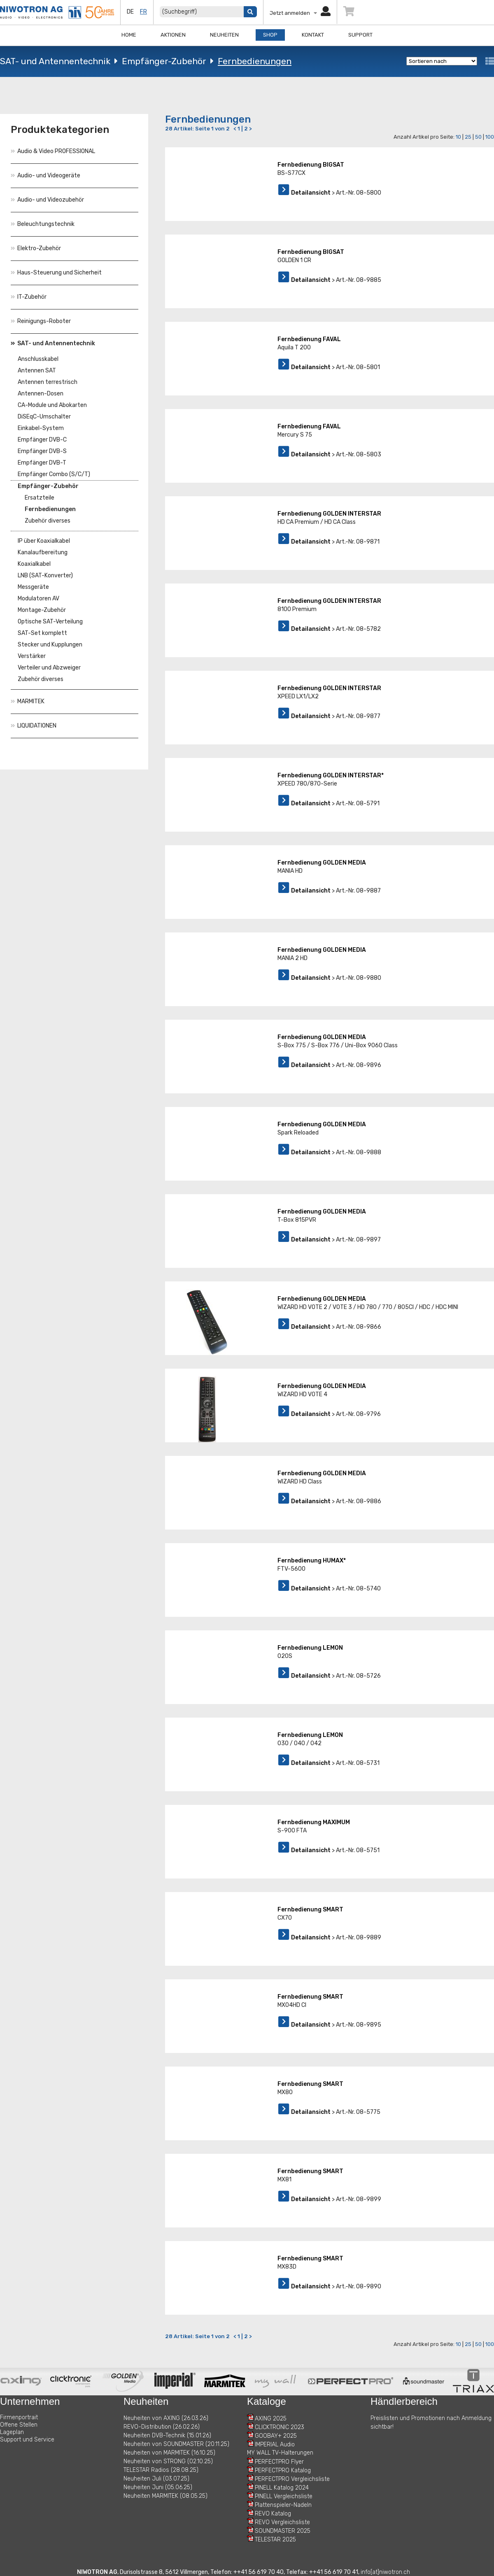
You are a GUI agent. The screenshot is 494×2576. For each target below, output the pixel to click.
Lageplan (12, 2432)
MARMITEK (27, 701)
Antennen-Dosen (40, 393)
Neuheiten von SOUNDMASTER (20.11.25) (176, 2444)
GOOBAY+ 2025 (276, 2435)
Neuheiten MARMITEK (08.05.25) (165, 2495)
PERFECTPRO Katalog (283, 2470)
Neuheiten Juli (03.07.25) (156, 2478)
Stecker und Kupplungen (50, 644)
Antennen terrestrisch (47, 382)
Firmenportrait (19, 2417)
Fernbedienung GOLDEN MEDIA (321, 862)
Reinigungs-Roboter (41, 321)
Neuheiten (224, 35)
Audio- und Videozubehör (47, 199)
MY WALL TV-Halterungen (280, 2452)
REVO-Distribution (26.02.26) (162, 2426)
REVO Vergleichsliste (282, 2522)
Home (128, 35)
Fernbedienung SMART (310, 1909)
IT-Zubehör (29, 296)
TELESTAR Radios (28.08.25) (161, 2470)
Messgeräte (33, 587)
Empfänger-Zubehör (164, 61)
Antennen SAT (37, 370)
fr (143, 11)
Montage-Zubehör (42, 610)
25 (468, 137)
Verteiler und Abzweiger (49, 667)
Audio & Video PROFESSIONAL (53, 151)
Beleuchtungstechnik (43, 224)
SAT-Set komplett (42, 633)
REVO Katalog (273, 2513)
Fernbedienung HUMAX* (311, 1560)
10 (458, 137)
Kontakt (313, 35)
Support (360, 35)
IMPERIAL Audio (275, 2444)
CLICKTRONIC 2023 (279, 2427)
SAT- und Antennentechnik (55, 61)
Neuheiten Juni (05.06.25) (158, 2487)
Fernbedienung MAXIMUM (313, 1822)
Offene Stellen (18, 2424)
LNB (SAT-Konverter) (45, 575)
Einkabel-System (41, 428)
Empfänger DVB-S (42, 451)
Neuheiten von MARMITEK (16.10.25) (169, 2452)
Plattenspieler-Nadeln (283, 2505)
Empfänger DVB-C (42, 439)
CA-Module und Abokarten (52, 405)
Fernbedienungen (254, 61)
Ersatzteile (39, 497)
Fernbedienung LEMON (310, 1647)
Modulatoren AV (38, 598)
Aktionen (173, 35)
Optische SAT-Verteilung (50, 621)
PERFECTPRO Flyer (279, 2461)
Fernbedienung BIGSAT (310, 164)
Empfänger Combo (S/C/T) (54, 474)
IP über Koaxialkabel (44, 540)
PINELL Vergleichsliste (283, 2496)
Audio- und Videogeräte (45, 175)
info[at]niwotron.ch (385, 2572)
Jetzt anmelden (300, 13)
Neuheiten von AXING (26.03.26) (166, 2418)
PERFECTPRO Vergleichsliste (292, 2479)
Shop (270, 35)
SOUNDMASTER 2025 (282, 2530)
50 (478, 137)
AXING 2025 (271, 2418)
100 (489, 137)
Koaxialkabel (34, 563)
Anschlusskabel (38, 359)
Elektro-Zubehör (36, 248)
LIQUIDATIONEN (33, 725)
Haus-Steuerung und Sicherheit (56, 272)
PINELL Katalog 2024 (282, 2487)
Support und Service (27, 2439)
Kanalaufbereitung (43, 552)
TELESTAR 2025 (275, 2539)
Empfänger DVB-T (42, 462)
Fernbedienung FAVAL (309, 339)
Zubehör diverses (47, 520)
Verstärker (32, 656)
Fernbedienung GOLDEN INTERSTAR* (330, 775)
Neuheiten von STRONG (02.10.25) (168, 2461)
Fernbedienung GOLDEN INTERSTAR (329, 513)
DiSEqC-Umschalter (44, 416)
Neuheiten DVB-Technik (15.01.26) (167, 2435)
